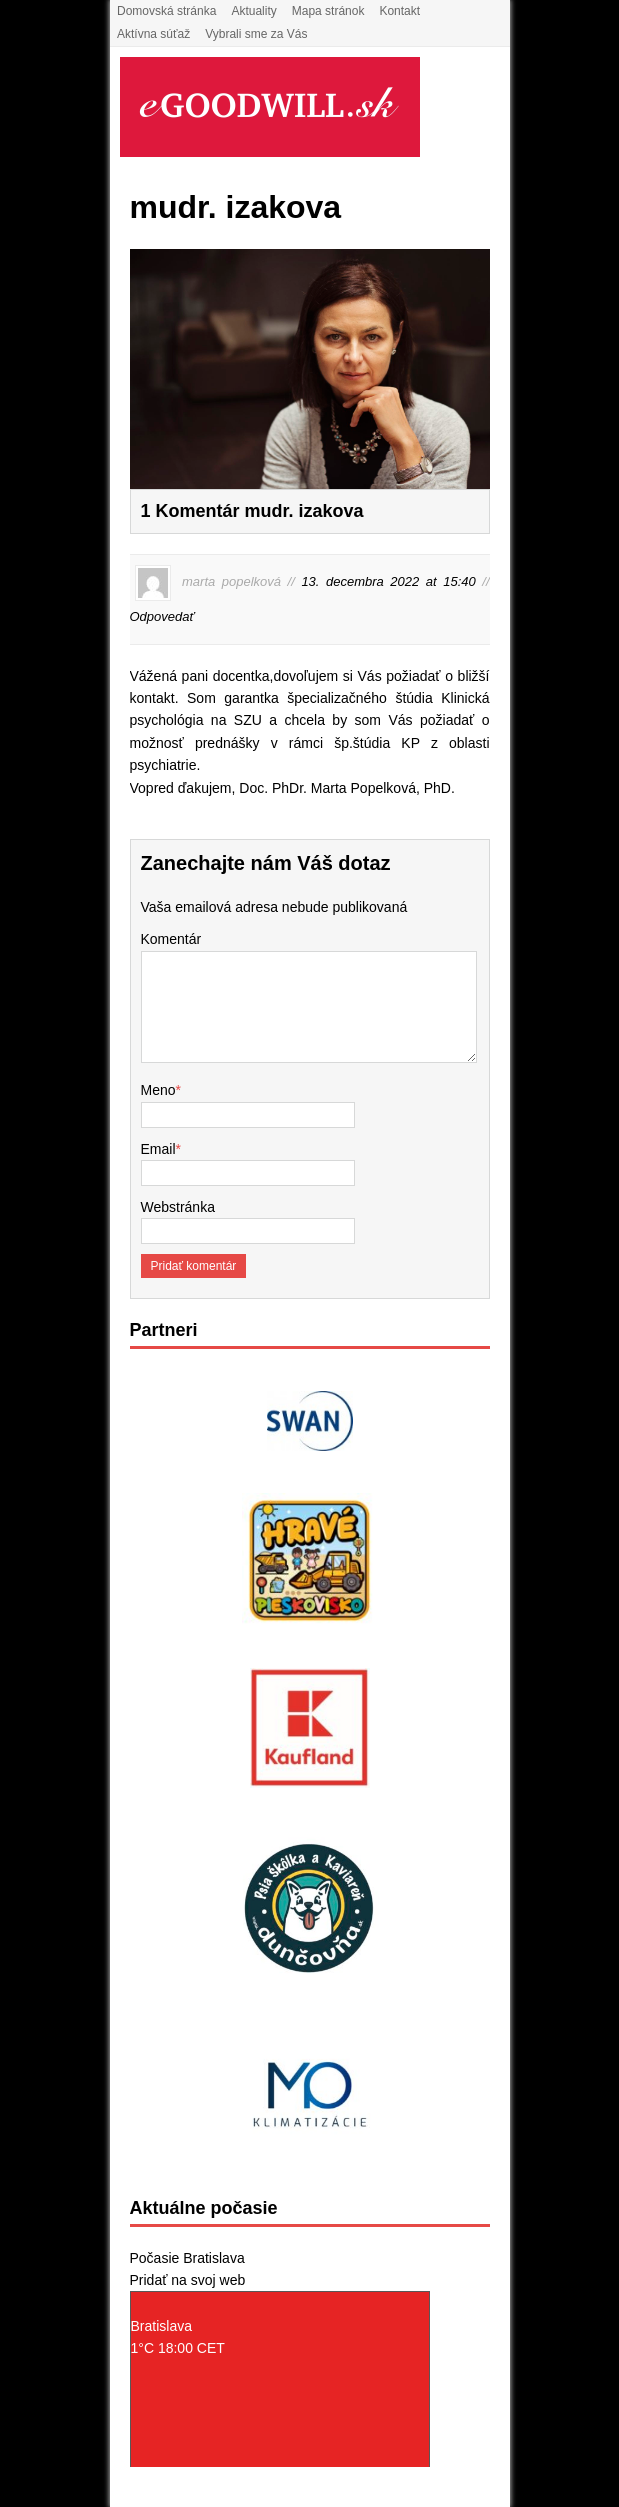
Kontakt (399, 11)
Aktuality (253, 11)
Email (158, 1149)
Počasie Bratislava (187, 2258)
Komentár (171, 939)
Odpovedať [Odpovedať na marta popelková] (162, 616)
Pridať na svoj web (188, 2280)
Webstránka (178, 1207)
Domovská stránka (166, 11)
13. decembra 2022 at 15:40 (388, 582)
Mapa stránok (328, 11)
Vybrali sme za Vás (256, 34)
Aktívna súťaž (153, 34)
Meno (158, 1090)
